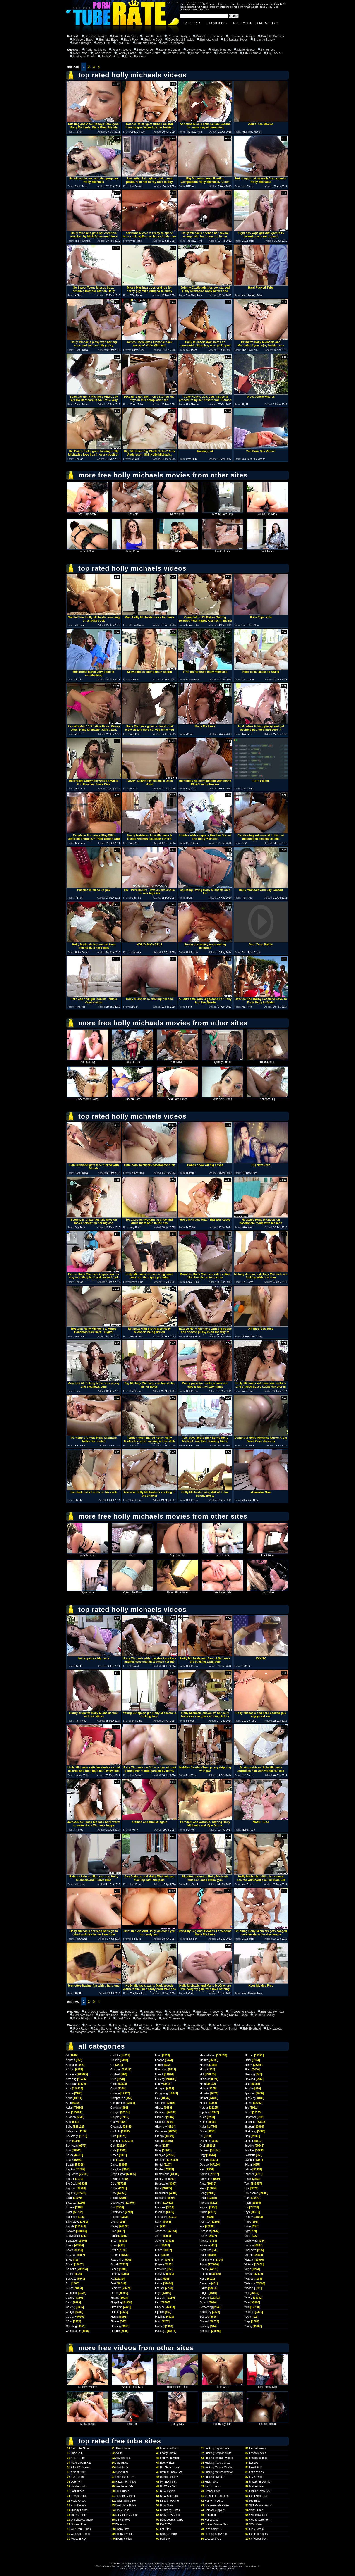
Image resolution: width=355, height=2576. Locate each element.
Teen (247, 2183)
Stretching (250, 2131)
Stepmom (250, 2117)
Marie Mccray (246, 49)
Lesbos (253, 2462)
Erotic (114, 2235)
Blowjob (70, 2231)
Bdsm (69, 2155)
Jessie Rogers (121, 49)
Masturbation (207, 2055)
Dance (114, 2164)
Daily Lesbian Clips (171, 2519)
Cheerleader (73, 2331)
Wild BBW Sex (258, 2514)
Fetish (114, 2293)
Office (203, 2131)
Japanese (161, 2231)
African (70, 2069)
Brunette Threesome (209, 36)
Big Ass (70, 2169)
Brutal (69, 2273)
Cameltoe (71, 2293)
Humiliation (161, 2193)
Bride (69, 2259)
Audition (71, 2117)
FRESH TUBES (217, 23)
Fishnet (114, 2312)
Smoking (249, 2079)
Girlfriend (160, 2112)
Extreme (115, 2254)
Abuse (231, 2568)
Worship (249, 2312)
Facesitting (117, 2259)
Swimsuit (249, 2155)
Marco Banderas (136, 56)
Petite (203, 2197)
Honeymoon (162, 2178)
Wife (247, 2302)
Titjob (247, 2202)
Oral (202, 2145)
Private (204, 2240)
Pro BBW (254, 2500)
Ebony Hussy (168, 2453)
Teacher (249, 2174)
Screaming (206, 2307)
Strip (247, 2136)
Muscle (204, 2102)
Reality (204, 2269)
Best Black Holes (177, 2385)
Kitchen (159, 2259)
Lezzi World (256, 2476)
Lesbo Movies (257, 2453)
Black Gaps (222, 2385)
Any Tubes (222, 1554)
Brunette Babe (108, 39)
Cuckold (115, 2131)
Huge (158, 2188)
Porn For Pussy (258, 2533)
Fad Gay (165, 2538)
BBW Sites (166, 2505)
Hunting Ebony (169, 2476)
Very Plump (256, 2510)
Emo (113, 2231)
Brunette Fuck (152, 36)
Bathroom (72, 2145)
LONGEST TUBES (267, 23)
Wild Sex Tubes (222, 1098)
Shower (249, 2055)
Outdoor (204, 2164)
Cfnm (69, 2321)
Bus (68, 2283)
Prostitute (205, 2250)
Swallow (249, 2150)
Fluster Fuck (222, 550)
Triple (247, 2221)
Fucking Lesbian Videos (219, 2457)
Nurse (203, 2121)
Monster (204, 2093)
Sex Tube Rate (222, 1591)
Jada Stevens (103, 53)
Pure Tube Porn (132, 1591)
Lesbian (160, 2297)
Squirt (247, 2112)
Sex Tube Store (87, 513)
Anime (70, 2093)
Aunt (69, 2121)
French (159, 2074)
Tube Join (132, 513)
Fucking (160, 2079)
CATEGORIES (192, 23)
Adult (132, 1554)
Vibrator (249, 2259)
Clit (112, 2064)
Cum (113, 2136)
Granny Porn (212, 2491)
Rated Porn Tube (177, 1591)
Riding (203, 2288)
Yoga (247, 2321)
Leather (159, 2288)
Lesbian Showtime (216, 2533)
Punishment (207, 2259)
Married (159, 2326)
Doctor (114, 2197)
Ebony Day (177, 2423)
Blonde (70, 2226)
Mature (204, 2060)
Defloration (117, 2178)
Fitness (114, 2321)
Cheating (71, 2326)
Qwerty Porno (222, 1061)
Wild (246, 2307)
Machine (160, 2316)
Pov (202, 2226)
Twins (247, 2226)
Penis (203, 2188)
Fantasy (115, 2273)
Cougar (114, 2112)
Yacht (247, 2316)
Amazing (71, 2079)
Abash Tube (87, 1554)
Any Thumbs (177, 1554)
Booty (69, 2250)
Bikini (69, 2197)
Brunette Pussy (146, 43)
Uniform (249, 2245)
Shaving (204, 2326)
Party (203, 2183)
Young (248, 2326)
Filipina (114, 2297)
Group (159, 2140)
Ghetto (159, 2107)
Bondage (71, 2240)
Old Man (205, 2140)
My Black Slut (168, 2481)
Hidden (159, 2169)
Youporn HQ (267, 1098)
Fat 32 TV (166, 2524)
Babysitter (72, 2131)
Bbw (68, 2150)
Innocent (160, 2207)
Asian (69, 2107)
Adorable (71, 2064)
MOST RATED (242, 23)
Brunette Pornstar (272, 36)
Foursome (161, 2069)
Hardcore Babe (83, 39)
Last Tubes (267, 550)
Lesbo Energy (257, 2448)
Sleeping (249, 2074)
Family (114, 2269)
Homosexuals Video (217, 2505)
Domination (117, 2212)
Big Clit (70, 2178)
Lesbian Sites (213, 2538)
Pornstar (205, 2221)
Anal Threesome (173, 43)
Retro (203, 2278)
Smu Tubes (267, 1591)
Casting (70, 2307)
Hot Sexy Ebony (170, 2467)
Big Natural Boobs (236, 39)
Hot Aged (210, 2514)
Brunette (71, 2269)
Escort (114, 2240)
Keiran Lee (268, 49)
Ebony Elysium (222, 2423)
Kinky (158, 2250)
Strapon (249, 2126)
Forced (159, 2064)
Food (158, 2055)
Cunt (113, 2145)
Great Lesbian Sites (216, 2495)
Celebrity (71, 2316)
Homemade (162, 2174)
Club (113, 2079)
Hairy (158, 2150)
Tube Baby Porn (87, 2385)
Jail (157, 2226)
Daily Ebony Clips (267, 2385)
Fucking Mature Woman (219, 2472)
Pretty (203, 2235)
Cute (113, 2150)
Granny (159, 2136)
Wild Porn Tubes (177, 1098)
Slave (247, 2069)
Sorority (249, 2088)
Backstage (72, 2136)
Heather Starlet (227, 53)
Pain (202, 2169)
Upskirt (248, 2254)
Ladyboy (160, 2273)
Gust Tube (267, 1554)
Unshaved (250, 2250)
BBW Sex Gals (169, 2495)
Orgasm (204, 2150)
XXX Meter (255, 2524)
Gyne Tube (87, 1591)
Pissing (204, 2207)
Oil (201, 2136)
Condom (115, 2107)
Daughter (116, 2169)
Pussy (203, 2264)
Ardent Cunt (87, 550)
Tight (247, 2197)
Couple (114, 2117)
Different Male (168, 2533)
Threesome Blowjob (242, 36)
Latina (159, 2283)
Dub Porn (177, 550)
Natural (204, 2107)
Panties (204, 2174)
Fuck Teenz (211, 2481)
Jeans (158, 2235)
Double (114, 2216)
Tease (248, 2178)
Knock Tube (177, 513)
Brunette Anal (209, 39)
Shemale (205, 2331)
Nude (203, 2117)
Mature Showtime (259, 2481)
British (69, 2264)
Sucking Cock (153, 39)
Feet (113, 2283)
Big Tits (70, 2193)
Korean (159, 2264)
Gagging (160, 2088)
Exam (114, 2245)
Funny (159, 2083)
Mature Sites (256, 2486)
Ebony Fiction (267, 2423)
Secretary (205, 2312)
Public (203, 2254)
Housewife (161, 2183)
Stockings (250, 2121)
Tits (246, 2207)
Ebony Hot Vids (169, 2448)
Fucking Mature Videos (219, 2467)
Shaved (204, 2321)
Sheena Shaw (175, 53)
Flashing (115, 2326)
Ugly (247, 2231)
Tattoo (248, 2169)
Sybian (248, 2164)
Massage (160, 2331)
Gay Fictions (212, 2486)
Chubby (115, 2055)
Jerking (159, 2240)
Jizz (157, 2245)
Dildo (113, 2188)
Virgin (247, 2269)
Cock (113, 2083)
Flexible (115, 2331)
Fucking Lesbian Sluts (218, 2453)
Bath (69, 2140)
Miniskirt (205, 2079)
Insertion (160, 2212)
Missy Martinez (221, 49)
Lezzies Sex (256, 2472)
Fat (112, 2278)
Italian (158, 2221)
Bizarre (70, 2207)
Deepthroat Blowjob (181, 39)
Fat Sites (165, 2529)
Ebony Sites (167, 2462)
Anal (68, 2088)
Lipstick (159, 2312)
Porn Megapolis (258, 2495)
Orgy (203, 2155)
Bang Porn (132, 550)
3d (67, 2055)
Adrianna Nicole (96, 49)
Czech (114, 2155)
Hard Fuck (123, 43)
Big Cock (71, 2183)
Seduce (204, 2316)
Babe (69, 2126)
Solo (247, 2083)
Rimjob (204, 2293)
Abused (70, 2060)
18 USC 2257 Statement (214, 2568)
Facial (114, 2264)
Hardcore (160, 2159)
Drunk (114, 2221)
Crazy (114, 2121)
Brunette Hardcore (125, 36)
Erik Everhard (252, 53)
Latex (158, 2278)
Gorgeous (161, 2131)
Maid (158, 2321)
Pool (202, 2216)
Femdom (115, 2288)
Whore (248, 2297)
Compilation (117, 2102)
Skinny (248, 2064)
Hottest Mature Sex (216, 2524)
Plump (203, 2212)
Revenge (205, 2283)
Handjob (160, 2155)
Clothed (115, 2074)
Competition (117, 2098)
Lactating (160, 2269)
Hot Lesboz (211, 2519)
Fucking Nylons (214, 2476)
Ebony (114, 2226)
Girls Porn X (256, 2529)
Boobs (70, 2245)
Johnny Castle (127, 53)
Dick (113, 2183)
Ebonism (132, 2423)
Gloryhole (161, 2126)
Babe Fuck (131, 39)
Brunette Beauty (264, 39)
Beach (70, 2159)
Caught (70, 2312)
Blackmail (71, 2216)
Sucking (249, 2145)
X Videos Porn (259, 2538)
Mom (203, 2083)
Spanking (250, 2098)
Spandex (249, 2093)
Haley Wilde (145, 49)
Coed (113, 2088)
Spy (246, 2107)
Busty (69, 2288)
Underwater (251, 2240)
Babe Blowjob (82, 43)
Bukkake (71, 2278)
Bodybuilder (73, 2235)
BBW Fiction (167, 2491)
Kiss (157, 2254)
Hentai (159, 2164)
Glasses (160, 2121)
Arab (69, 2102)
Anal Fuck (103, 43)
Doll (112, 2207)
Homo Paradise (214, 2500)
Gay (157, 2098)
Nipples (204, 2112)
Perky (203, 2193)
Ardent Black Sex (132, 2385)
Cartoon (71, 2297)
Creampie (116, 2126)
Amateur (71, 2074)
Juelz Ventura (110, 56)
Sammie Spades (169, 49)
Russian (204, 2297)
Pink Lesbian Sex (259, 2491)
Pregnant (205, 2231)
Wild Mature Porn (259, 2519)
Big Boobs (72, 2174)
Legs (158, 2293)
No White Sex (168, 2486)
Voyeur (248, 2273)
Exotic (114, 2250)
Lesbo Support (258, 2457)
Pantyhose (206, 2178)
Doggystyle (117, 2202)
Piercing (204, 2202)
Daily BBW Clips (170, 2514)
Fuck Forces (132, 1061)
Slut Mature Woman (261, 2505)
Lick (157, 2302)
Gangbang (161, 2093)
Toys (247, 2212)
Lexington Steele (84, 56)
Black (69, 2212)
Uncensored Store (87, 1098)
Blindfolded (72, 2221)
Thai (246, 2188)
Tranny (248, 2216)
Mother (204, 2098)
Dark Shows (87, 2423)
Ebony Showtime (170, 2457)
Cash (69, 2302)
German (160, 2102)
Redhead (205, 2273)
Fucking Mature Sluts (217, 2462)
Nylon (203, 2126)
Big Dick (71, 2188)
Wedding (249, 2288)
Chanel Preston (201, 53)
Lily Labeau (274, 53)
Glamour (160, 2117)
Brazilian (71, 2254)
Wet (246, 2293)
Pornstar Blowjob (179, 36)
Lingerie (160, 2307)
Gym (158, 2145)
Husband (160, 2197)
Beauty (70, 2164)
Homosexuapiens (215, 2510)
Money (204, 2088)
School (204, 2302)
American (71, 2083)
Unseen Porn (132, 1098)
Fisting (114, 2316)
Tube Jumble (267, 1061)
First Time (116, 2307)
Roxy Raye (80, 53)
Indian (159, 2202)
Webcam (249, 2283)
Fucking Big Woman (217, 2448)
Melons (204, 2064)
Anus (69, 2098)
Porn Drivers (177, 1061)
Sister (247, 2060)
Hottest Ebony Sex (171, 2472)
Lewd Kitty (255, 2467)
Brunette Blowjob (96, 36)
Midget (204, 2069)
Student (249, 2140)
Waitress (249, 2278)
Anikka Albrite (151, 53)
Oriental (204, 2159)
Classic (114, 2060)
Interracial (161, 2216)
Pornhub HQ (87, 1061)
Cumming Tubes (170, 2510)
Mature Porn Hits (222, 513)
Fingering (116, 2302)
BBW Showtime (169, 2500)
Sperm (248, 2102)
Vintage (248, 2264)
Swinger (249, 2159)
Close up (115, 2069)
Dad (112, 2159)
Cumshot (115, 2140)
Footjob (159, 2060)
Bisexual (71, 2202)
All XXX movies (267, 513)
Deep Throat (118, 2174)
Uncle (247, 2235)
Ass (68, 2112)
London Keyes (196, 49)
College (115, 2093)
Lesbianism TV (214, 2529)
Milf (202, 2074)
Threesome (251, 2193)
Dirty (113, 2193)
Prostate (205, 2245)
